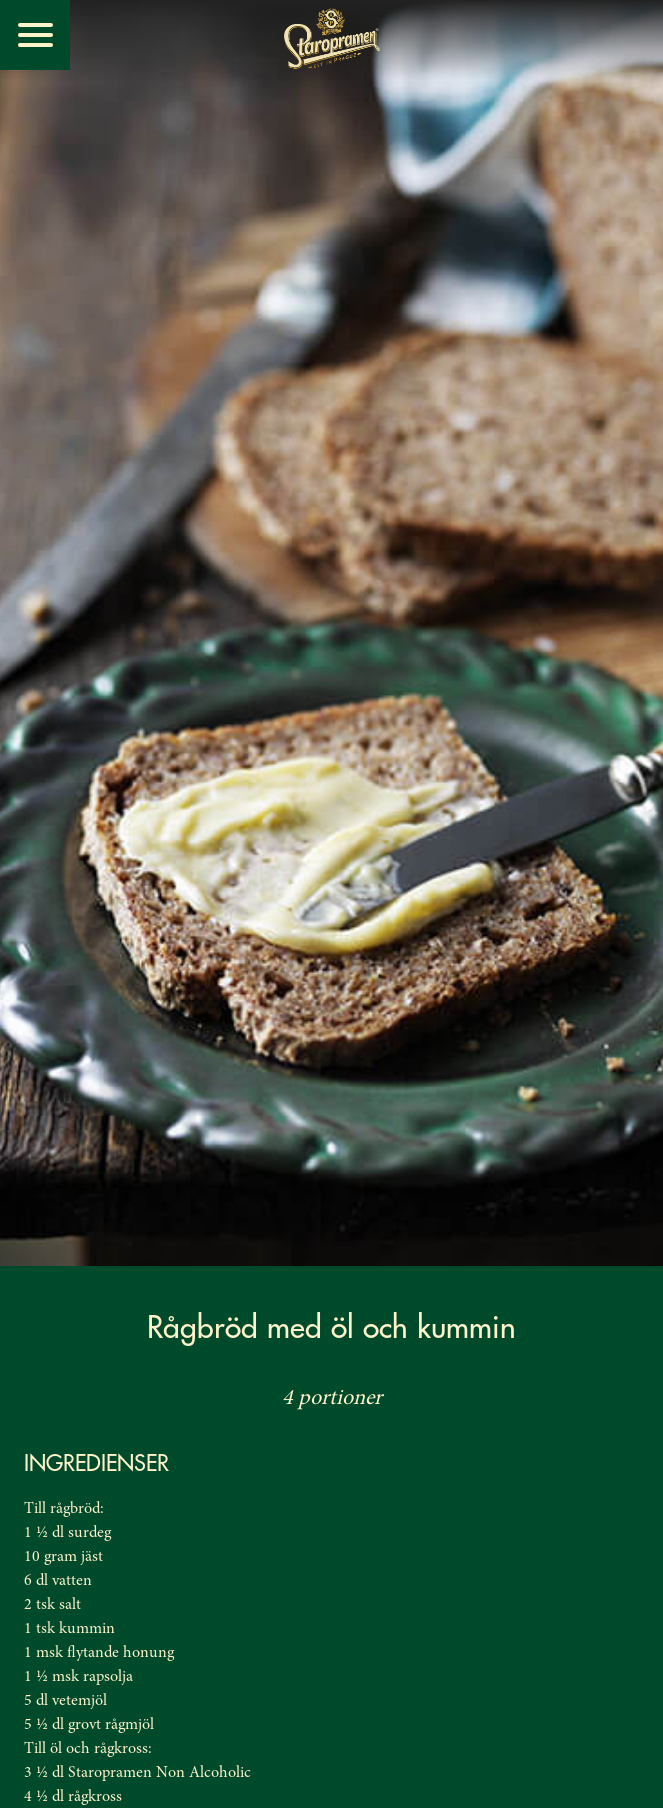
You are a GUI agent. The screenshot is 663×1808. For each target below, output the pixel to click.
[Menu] (35, 35)
